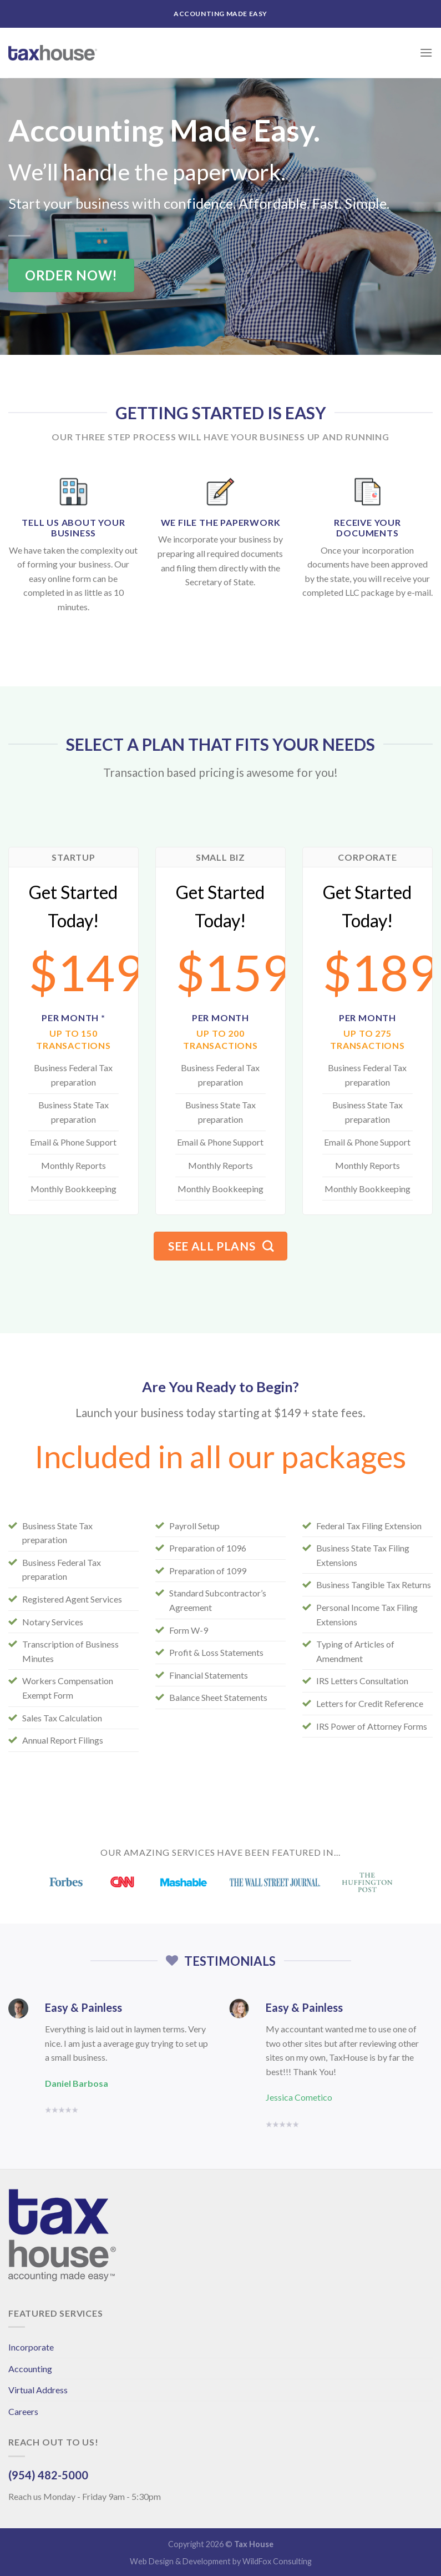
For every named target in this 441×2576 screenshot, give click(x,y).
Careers (23, 2411)
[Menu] (426, 52)
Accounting (30, 2368)
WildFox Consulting (277, 2561)
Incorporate (31, 2347)
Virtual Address (38, 2389)
